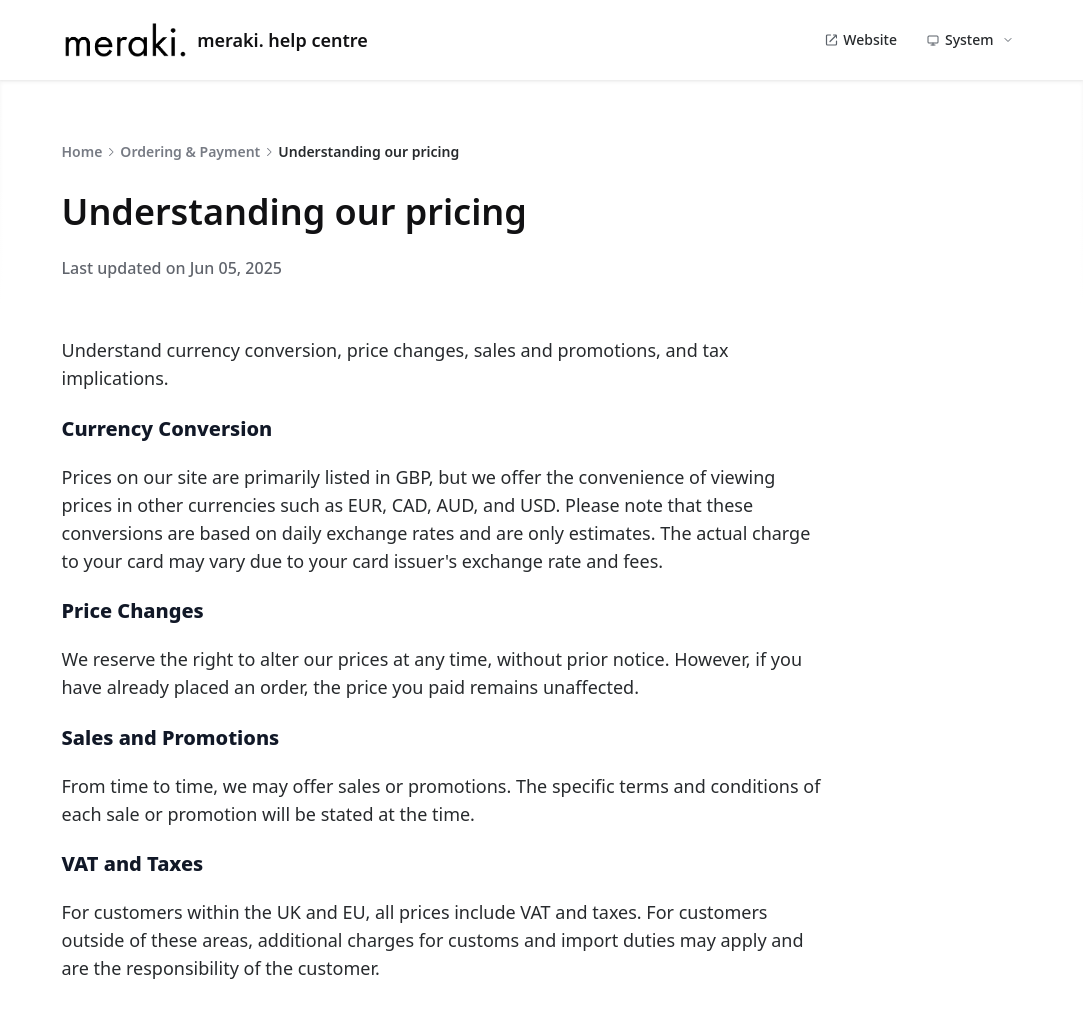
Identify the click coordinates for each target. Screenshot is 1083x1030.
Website (860, 39)
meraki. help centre (215, 40)
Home (82, 151)
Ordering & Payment (190, 151)
